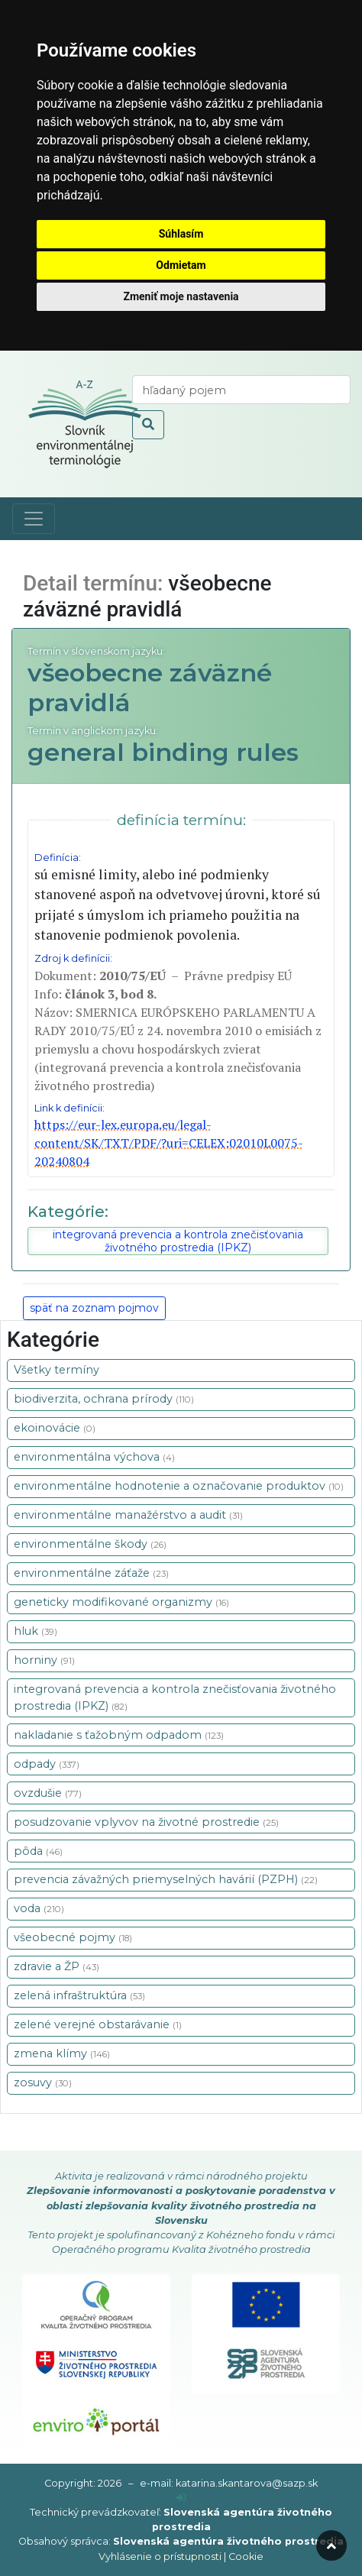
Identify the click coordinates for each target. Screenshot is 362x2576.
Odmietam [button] (180, 265)
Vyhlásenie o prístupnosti (160, 2556)
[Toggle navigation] (33, 518)
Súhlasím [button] (181, 234)
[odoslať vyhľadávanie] (148, 424)
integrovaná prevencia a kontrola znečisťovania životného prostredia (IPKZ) (178, 1241)
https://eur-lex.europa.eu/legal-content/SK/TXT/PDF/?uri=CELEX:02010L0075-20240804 (168, 1143)
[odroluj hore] (331, 2545)
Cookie (245, 2556)
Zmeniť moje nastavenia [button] (180, 296)
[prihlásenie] (181, 2497)
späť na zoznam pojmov (94, 1308)
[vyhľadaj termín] (241, 389)
